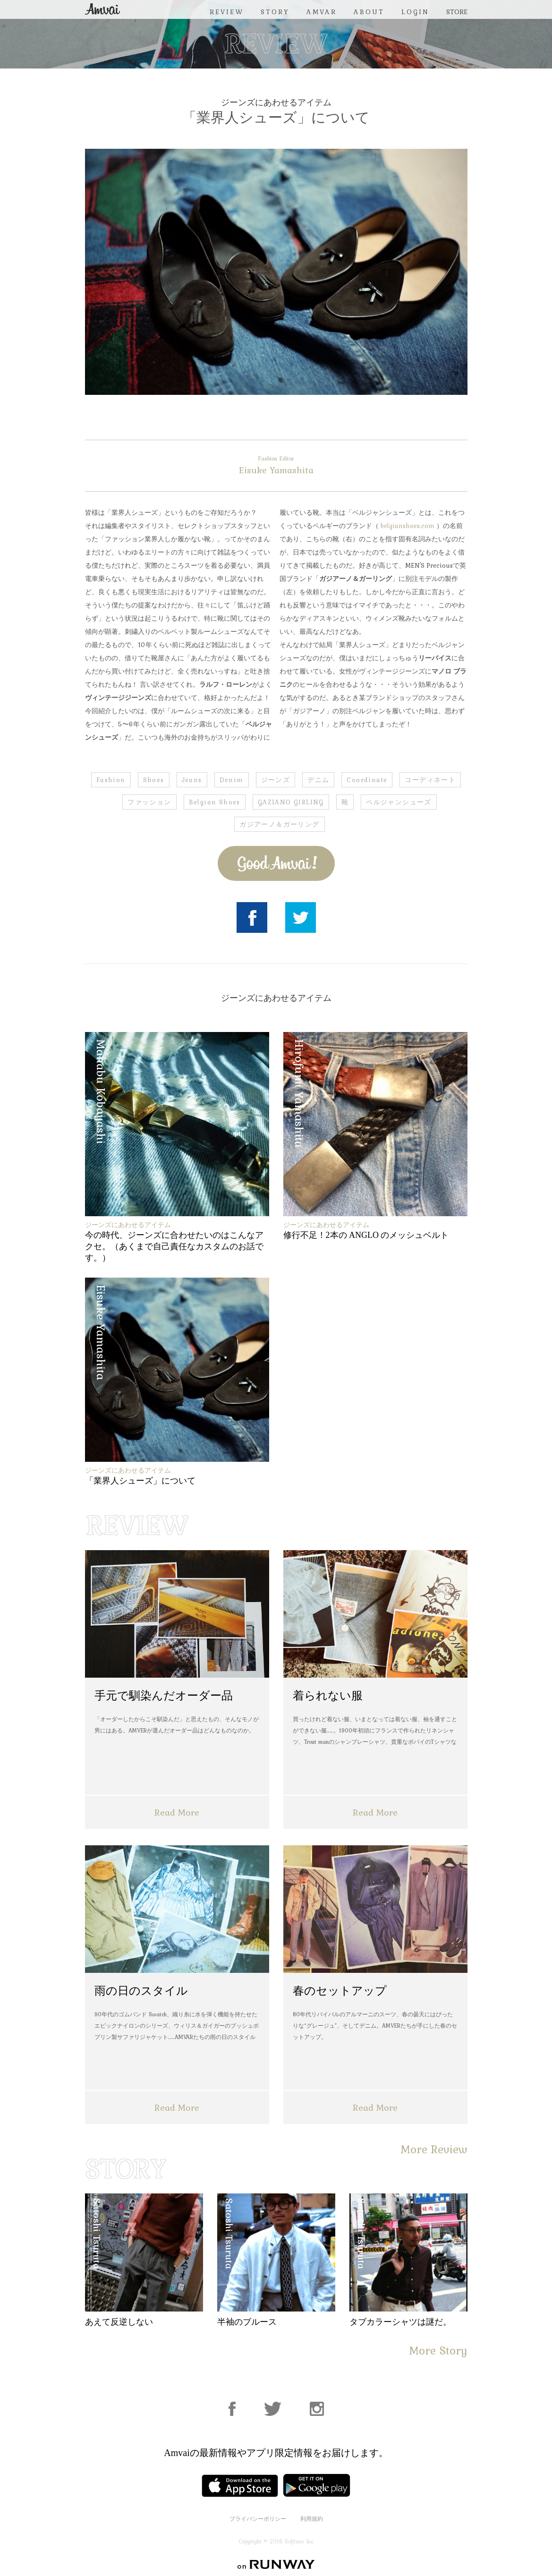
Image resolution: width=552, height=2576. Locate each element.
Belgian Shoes (214, 802)
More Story (438, 2350)
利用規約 (311, 2519)
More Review (433, 2149)
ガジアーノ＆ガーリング (279, 824)
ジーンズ (275, 780)
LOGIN (415, 12)
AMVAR (321, 12)
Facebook (252, 917)
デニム (318, 780)
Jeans (192, 780)
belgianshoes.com (407, 525)
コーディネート (430, 780)
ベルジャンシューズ (399, 802)
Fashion (111, 780)
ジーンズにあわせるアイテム (276, 102)
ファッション (149, 802)
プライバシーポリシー (257, 2519)
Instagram (317, 2409)
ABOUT (369, 12)
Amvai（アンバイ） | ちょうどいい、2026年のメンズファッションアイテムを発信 (102, 9)
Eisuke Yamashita (276, 465)
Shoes (153, 780)
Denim (232, 780)
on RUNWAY (276, 2564)
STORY (275, 12)
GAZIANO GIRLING (291, 802)
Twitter (300, 917)
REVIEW (227, 12)
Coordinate (367, 780)
